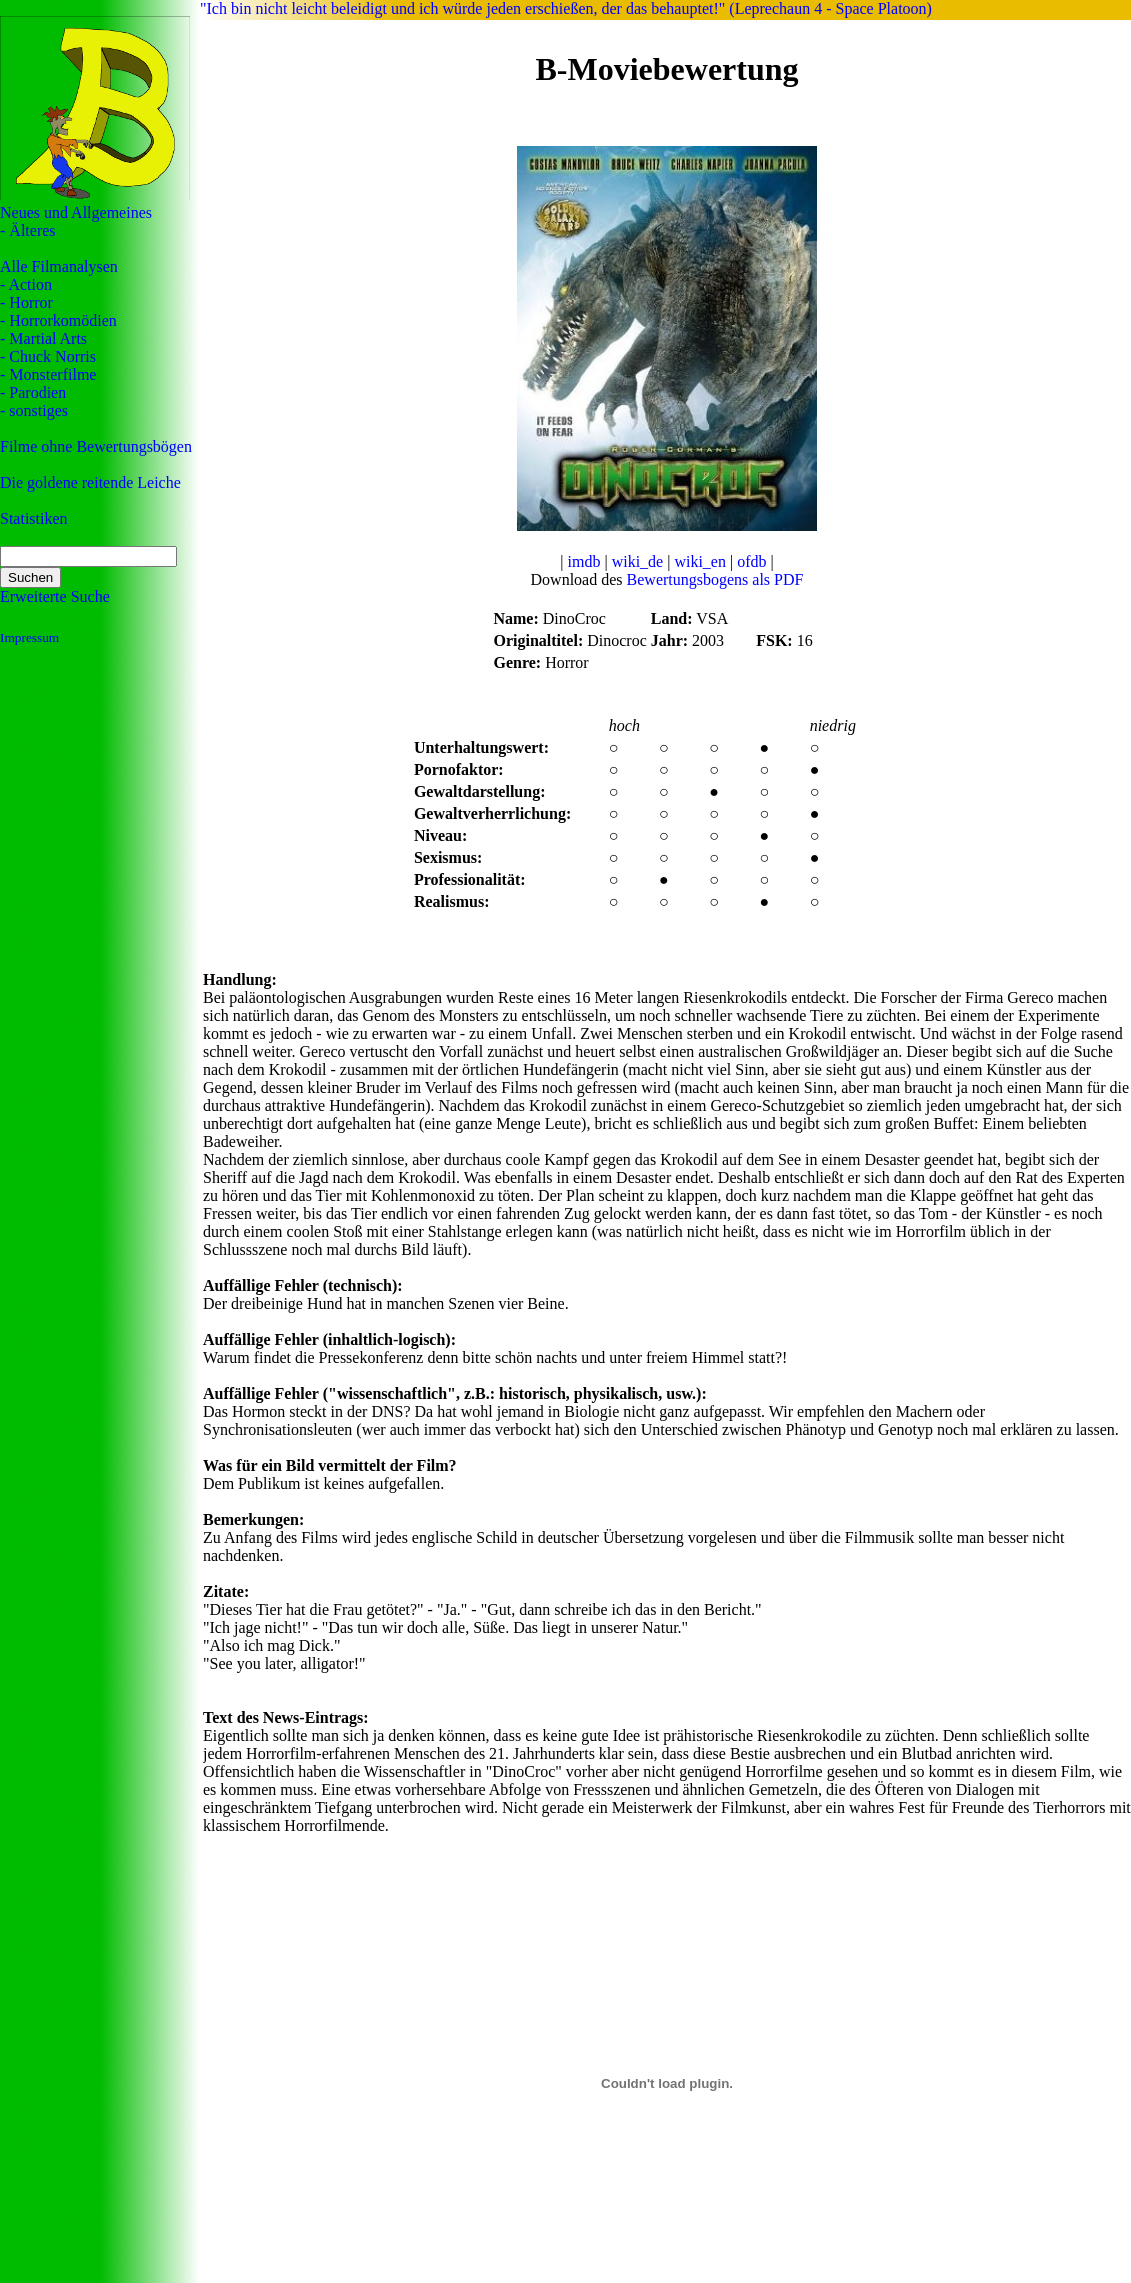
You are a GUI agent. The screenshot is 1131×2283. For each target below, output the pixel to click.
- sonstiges (34, 410)
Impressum (29, 637)
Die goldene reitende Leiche (90, 482)
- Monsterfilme (48, 374)
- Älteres (28, 230)
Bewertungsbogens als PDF (715, 579)
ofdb (751, 561)
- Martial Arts (43, 338)
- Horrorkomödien (58, 320)
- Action (26, 284)
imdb (584, 561)
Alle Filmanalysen (59, 266)
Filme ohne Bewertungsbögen (96, 446)
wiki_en (700, 561)
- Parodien (33, 392)
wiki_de (638, 561)
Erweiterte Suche (55, 596)
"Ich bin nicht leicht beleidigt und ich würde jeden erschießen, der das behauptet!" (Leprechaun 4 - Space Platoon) (566, 8)
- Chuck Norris (48, 356)
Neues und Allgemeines (76, 212)
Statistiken (34, 518)
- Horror (26, 302)
